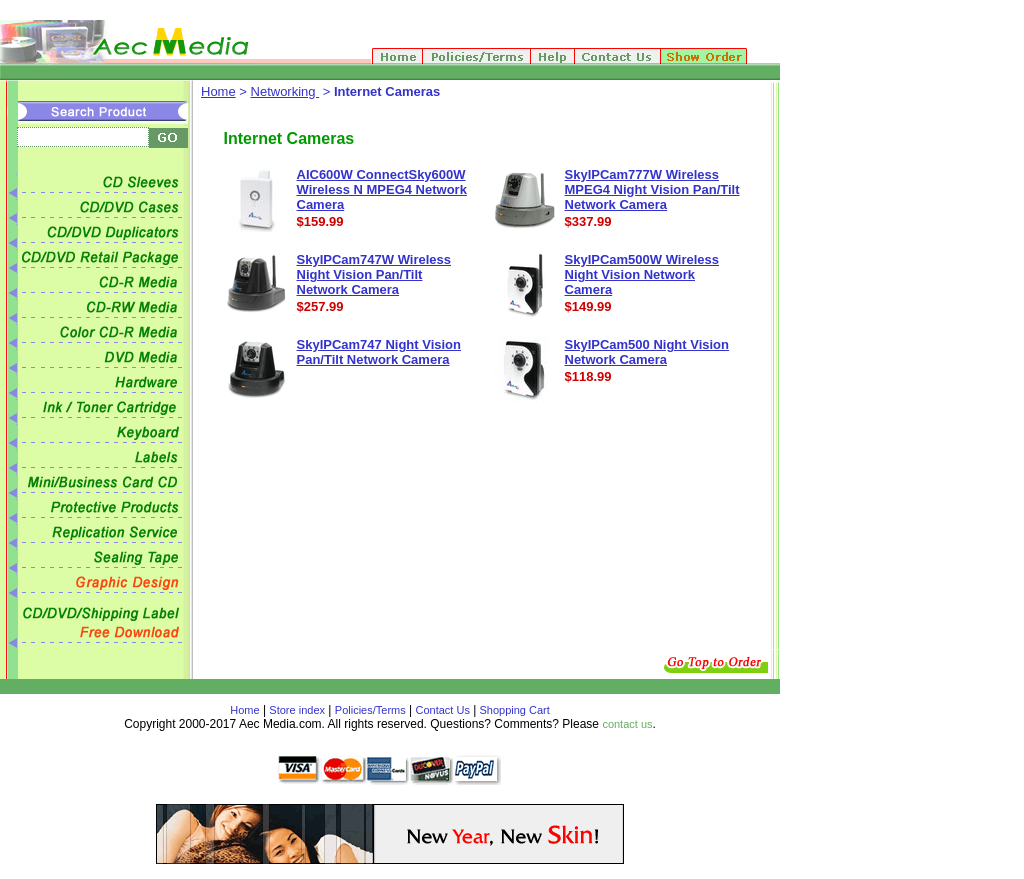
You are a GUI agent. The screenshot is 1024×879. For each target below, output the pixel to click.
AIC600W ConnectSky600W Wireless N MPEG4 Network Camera (382, 189)
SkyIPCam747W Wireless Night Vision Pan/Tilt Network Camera (374, 274)
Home (218, 91)
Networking (285, 91)
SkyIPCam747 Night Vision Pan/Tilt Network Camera (379, 352)
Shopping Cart (512, 710)
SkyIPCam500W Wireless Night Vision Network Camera (642, 274)
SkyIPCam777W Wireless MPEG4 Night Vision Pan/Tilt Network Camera (652, 189)
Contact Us (443, 710)
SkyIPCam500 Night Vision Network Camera (647, 352)
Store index (297, 710)
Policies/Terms (370, 710)
